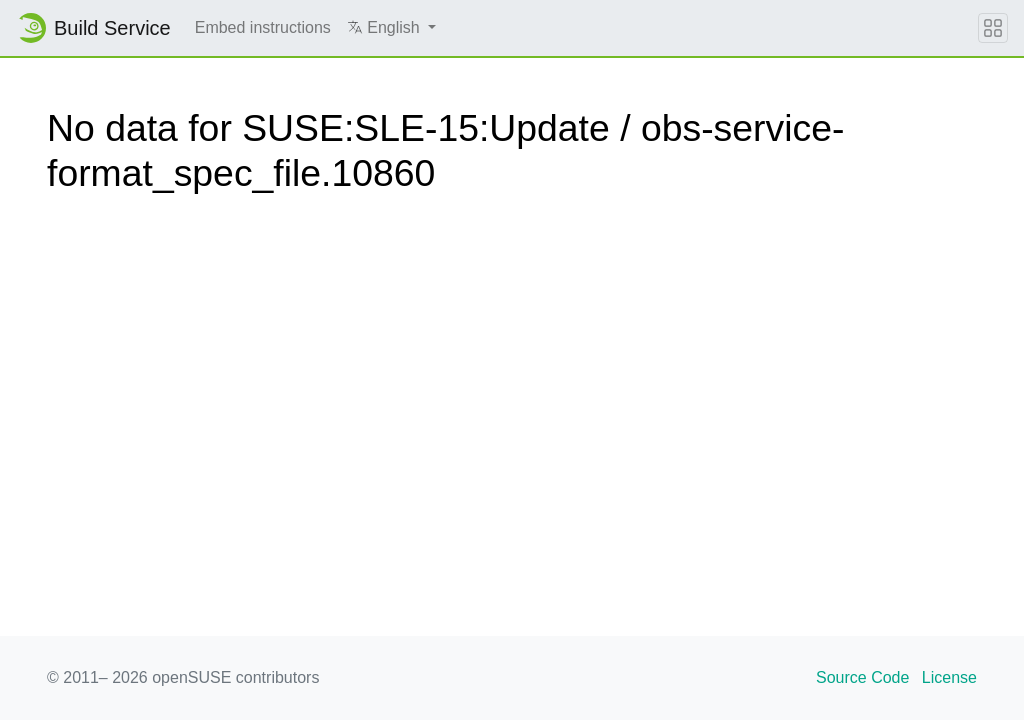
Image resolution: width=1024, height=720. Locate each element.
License (949, 677)
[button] (391, 28)
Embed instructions (263, 27)
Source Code (862, 677)
